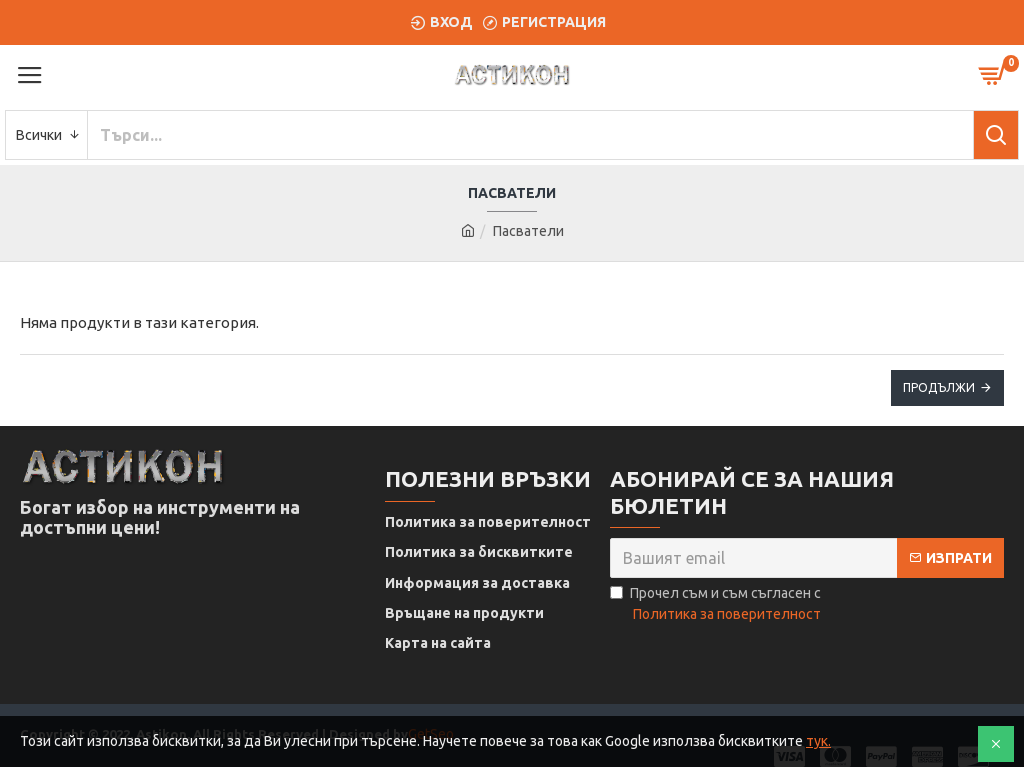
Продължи (939, 387)
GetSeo (431, 712)
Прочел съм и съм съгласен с (717, 605)
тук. (818, 741)
